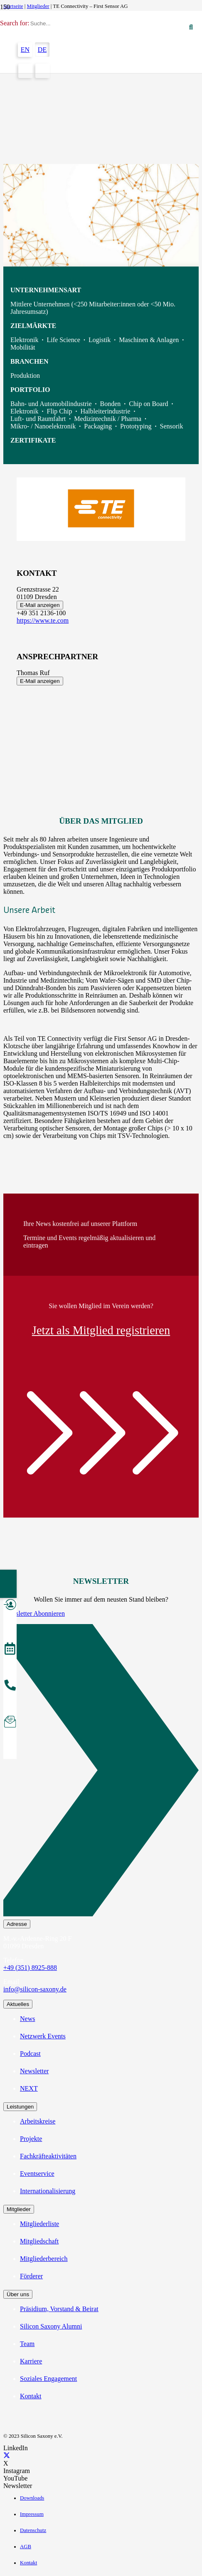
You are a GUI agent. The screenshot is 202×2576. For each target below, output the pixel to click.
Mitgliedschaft (39, 2241)
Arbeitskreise (37, 2121)
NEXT (29, 2088)
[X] (6, 2455)
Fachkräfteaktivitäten (48, 2156)
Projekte (31, 2138)
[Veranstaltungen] (10, 1650)
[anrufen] (10, 1686)
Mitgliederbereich (44, 2258)
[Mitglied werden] (10, 1606)
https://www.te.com (43, 620)
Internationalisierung (47, 2190)
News (27, 2018)
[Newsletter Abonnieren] (101, 1772)
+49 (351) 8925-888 (30, 1967)
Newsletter (34, 2070)
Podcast (30, 2053)
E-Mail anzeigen (40, 605)
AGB (25, 2546)
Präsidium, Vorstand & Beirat (59, 2308)
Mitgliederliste (39, 2223)
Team (27, 2343)
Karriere (31, 2361)
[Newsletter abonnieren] (10, 1723)
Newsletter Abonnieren (34, 1613)
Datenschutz (33, 2530)
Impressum (32, 2514)
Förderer (31, 2276)
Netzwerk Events (43, 2036)
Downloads (32, 2498)
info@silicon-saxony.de (35, 1989)
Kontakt (31, 2396)
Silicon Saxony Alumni (51, 2326)
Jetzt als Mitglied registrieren (101, 1330)
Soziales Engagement (48, 2378)
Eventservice (37, 2173)
